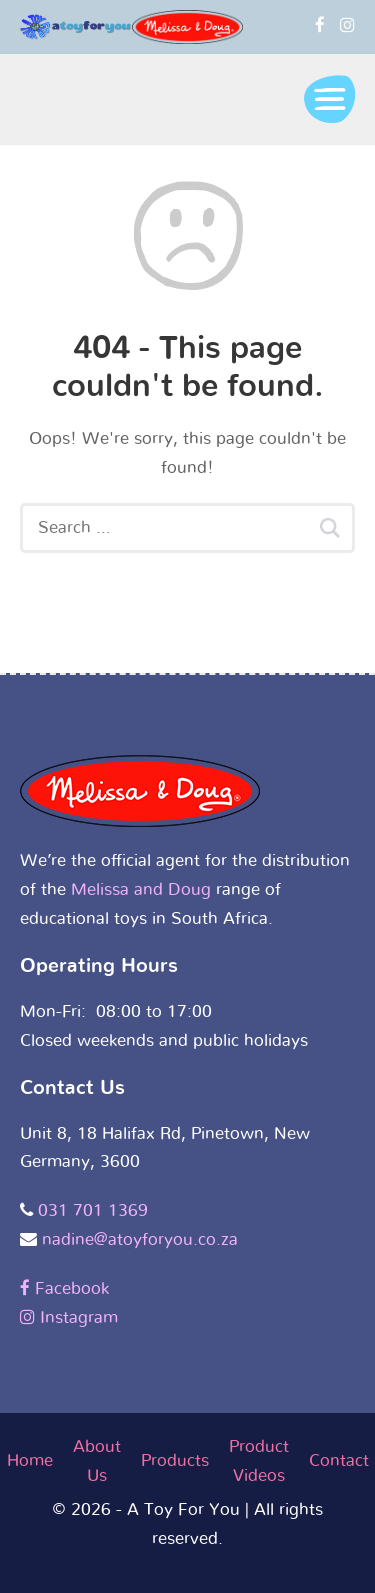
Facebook (64, 1288)
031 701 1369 (93, 1210)
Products (175, 1460)
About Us (97, 1461)
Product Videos (259, 1461)
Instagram (69, 1317)
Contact (339, 1460)
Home (30, 1460)
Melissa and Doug (141, 889)
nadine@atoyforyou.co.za (140, 1239)
